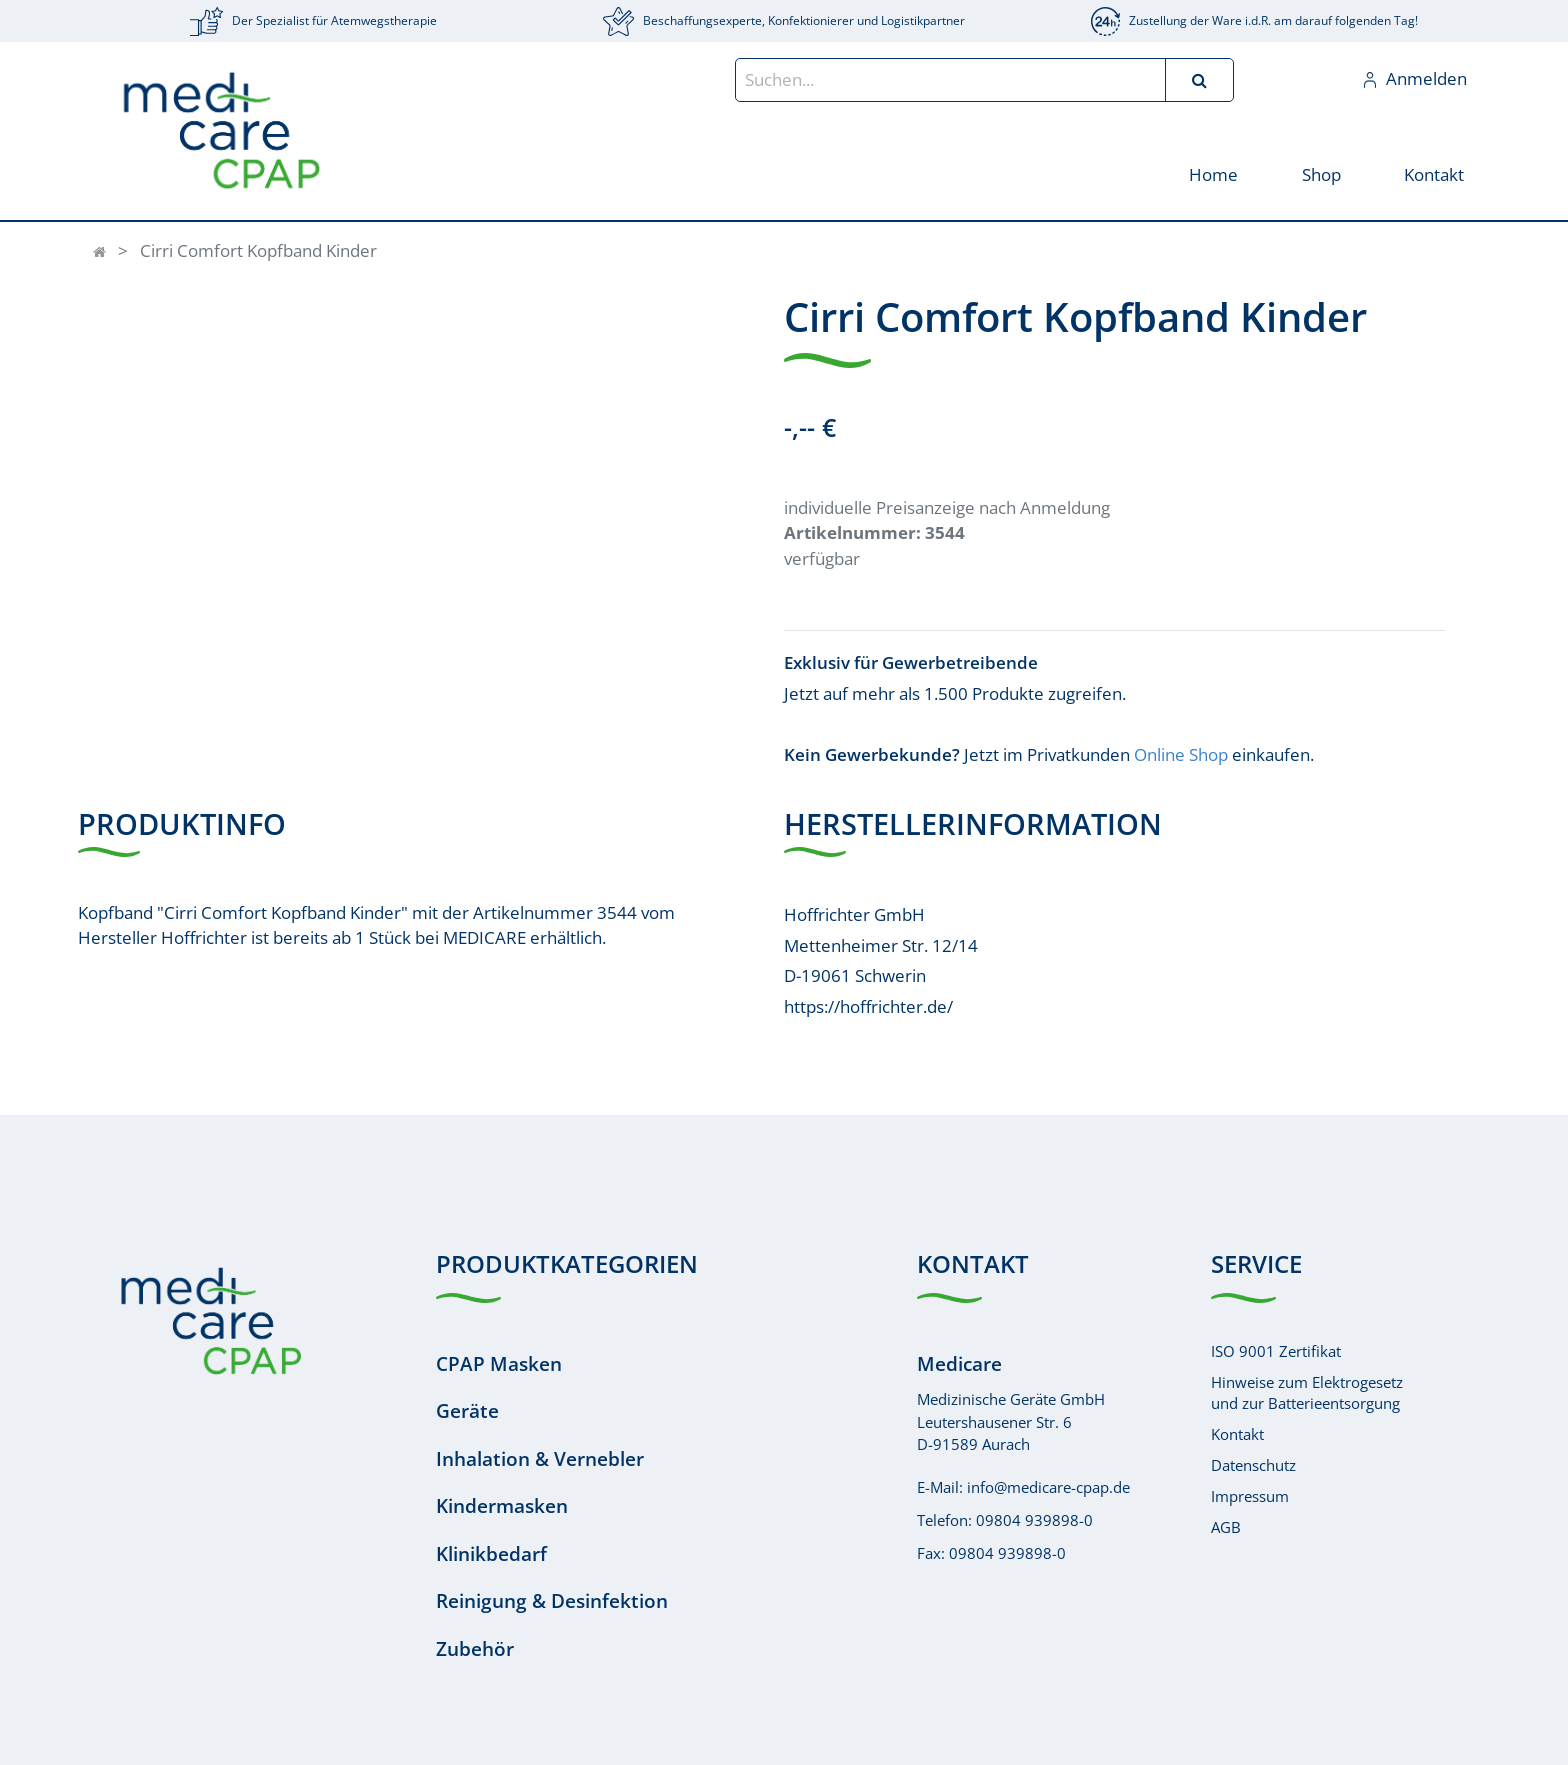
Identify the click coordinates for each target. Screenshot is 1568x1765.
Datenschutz (1253, 1465)
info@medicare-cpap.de (1048, 1487)
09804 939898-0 (1034, 1520)
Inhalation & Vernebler (540, 1459)
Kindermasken (502, 1506)
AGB (1226, 1527)
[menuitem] (1213, 173)
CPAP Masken (499, 1364)
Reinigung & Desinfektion (552, 1601)
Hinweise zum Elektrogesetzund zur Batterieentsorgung (1307, 1392)
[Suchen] (1199, 80)
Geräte (467, 1411)
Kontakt (1237, 1434)
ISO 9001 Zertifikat (1276, 1351)
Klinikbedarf (491, 1554)
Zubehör (475, 1649)
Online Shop (1181, 754)
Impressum (1250, 1496)
